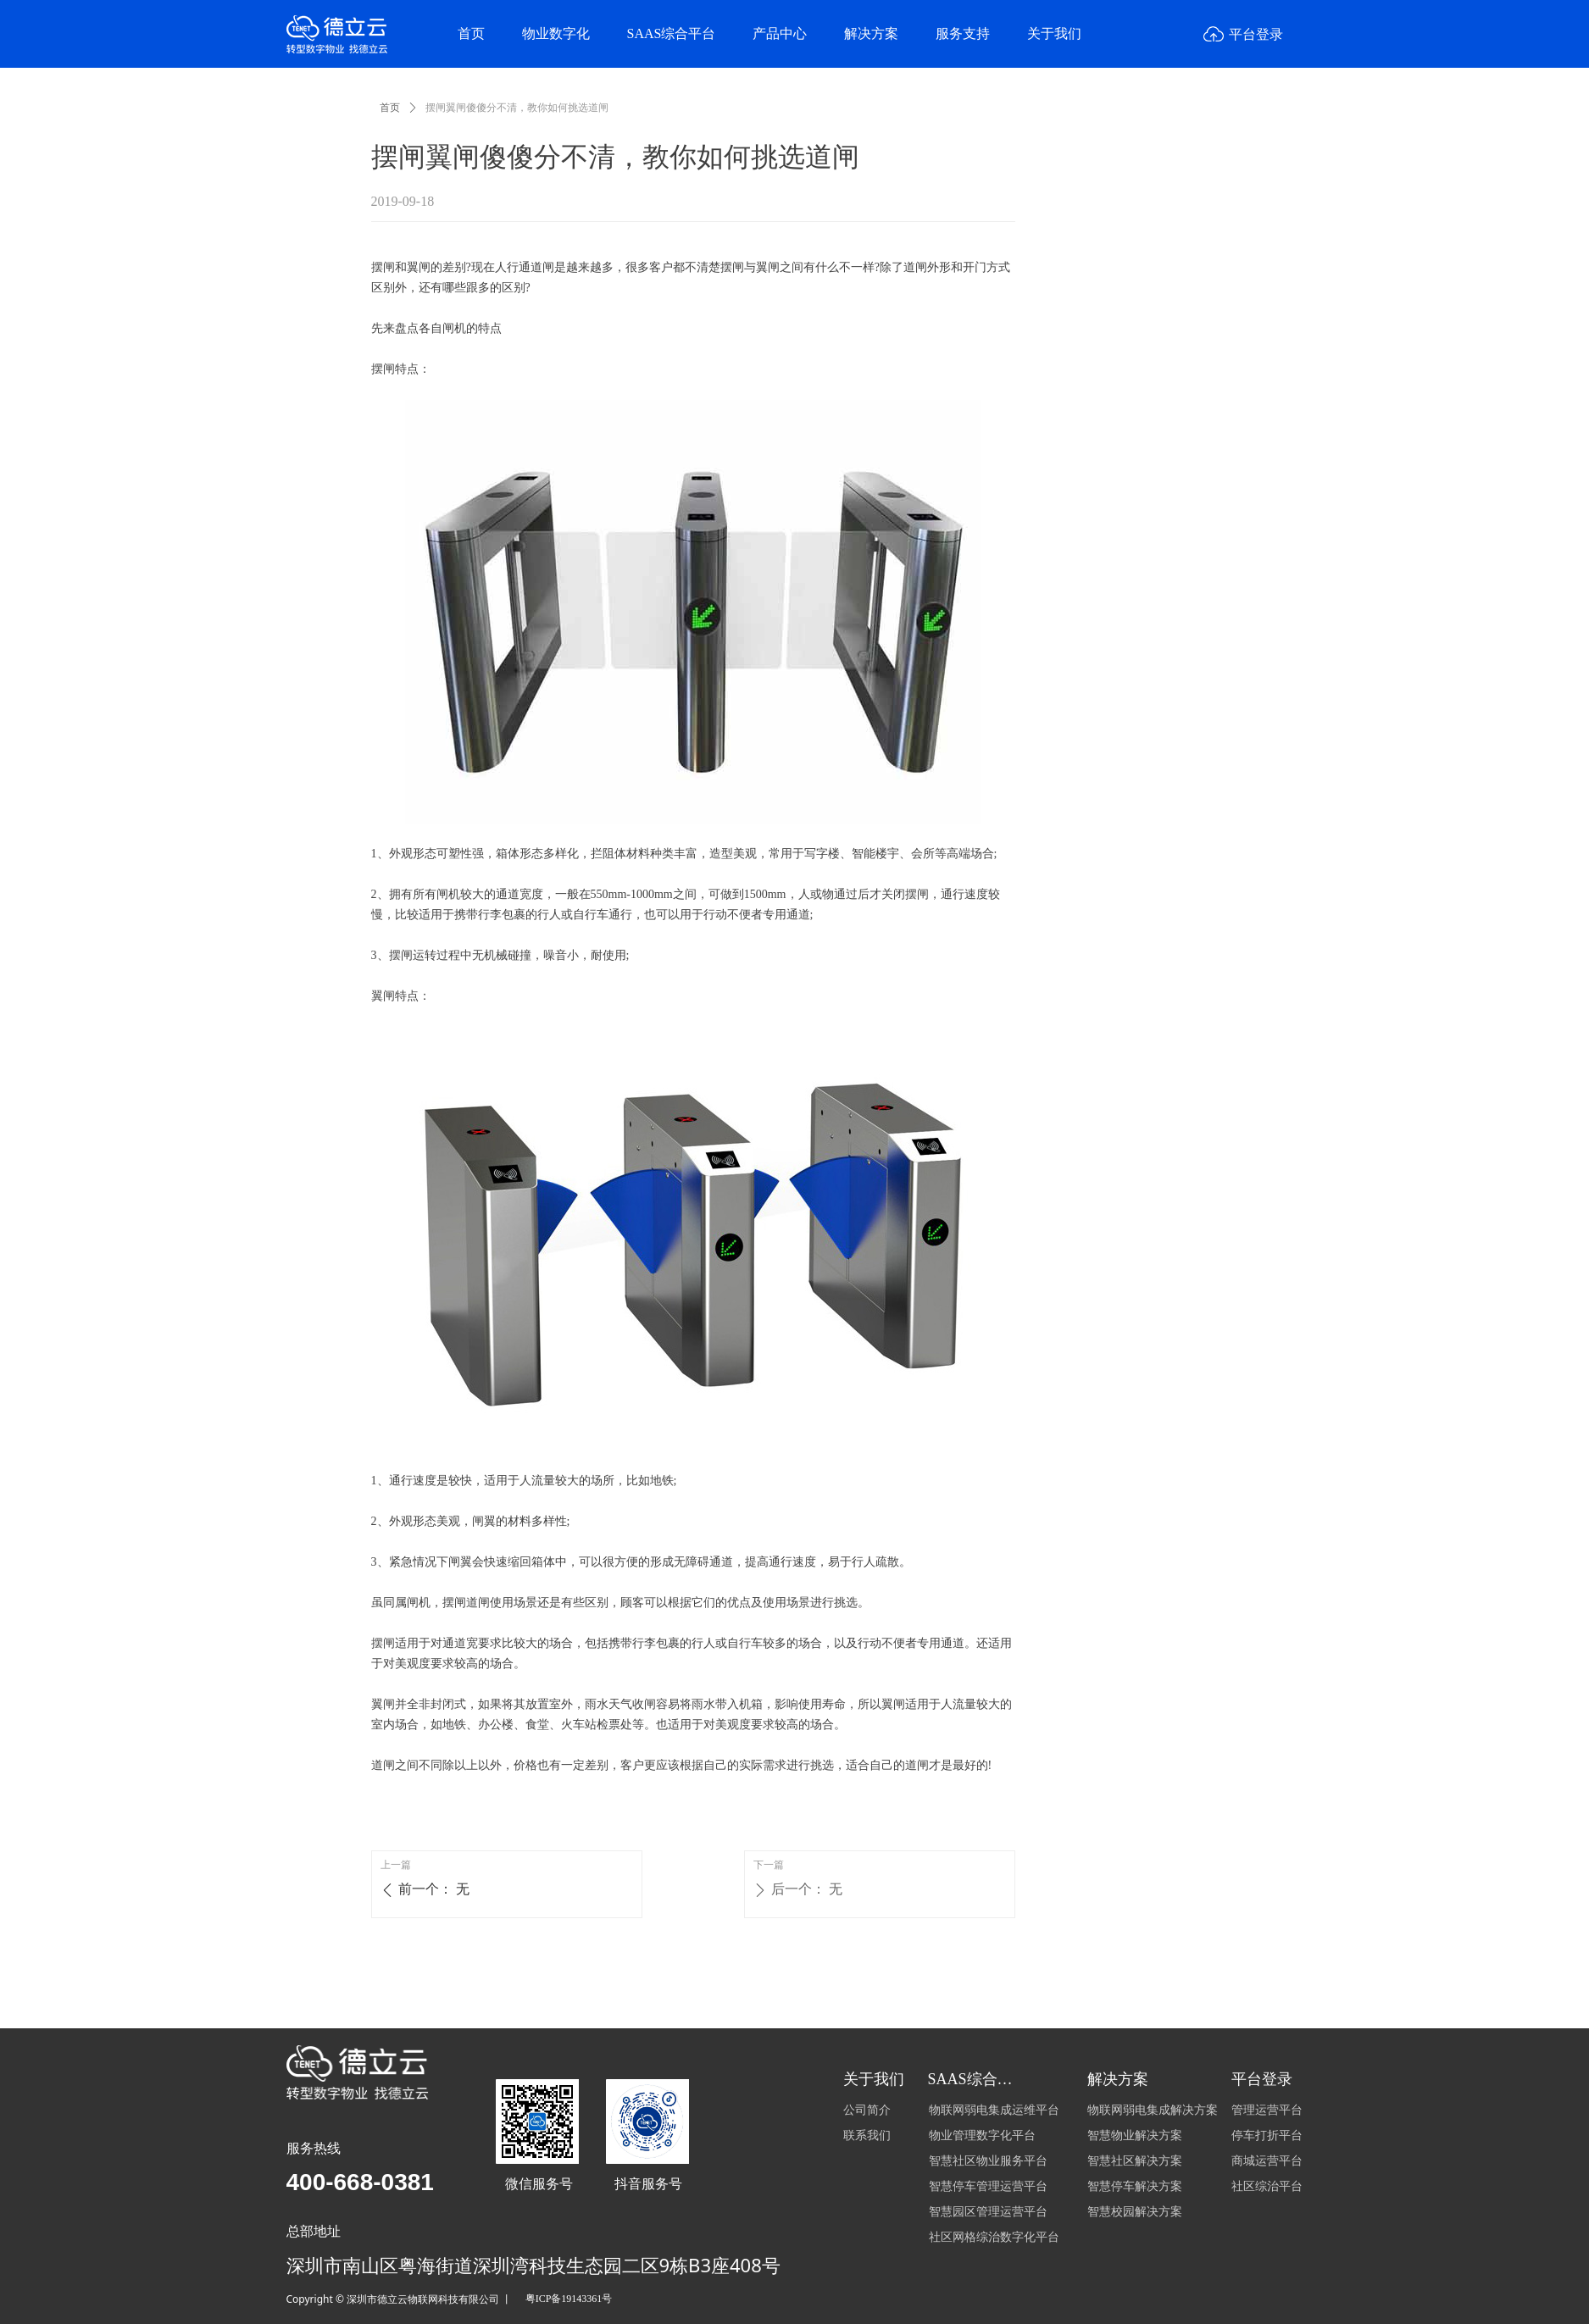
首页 (390, 108)
